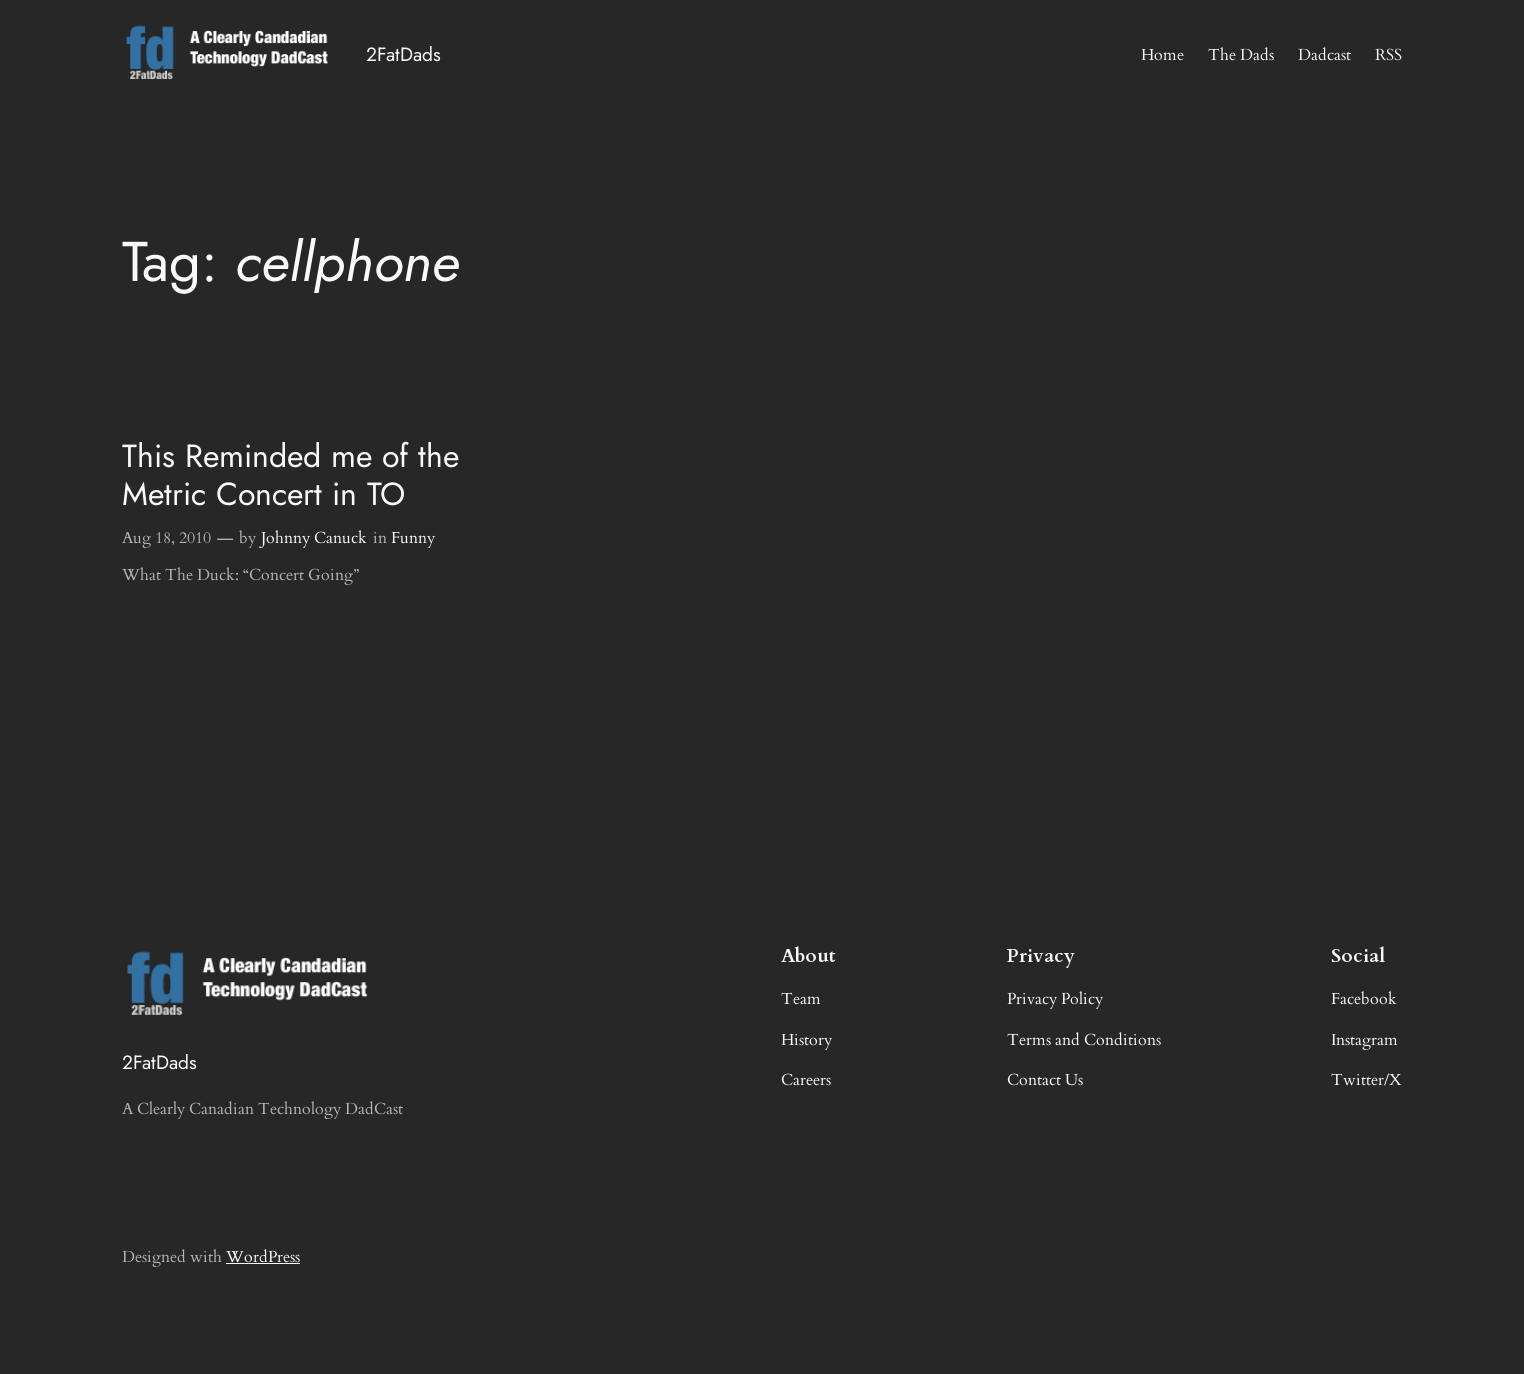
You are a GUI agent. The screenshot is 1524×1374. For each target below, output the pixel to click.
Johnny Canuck (314, 538)
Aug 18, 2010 (166, 538)
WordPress (263, 1257)
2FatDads (403, 54)
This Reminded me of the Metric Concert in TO (290, 475)
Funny (413, 538)
